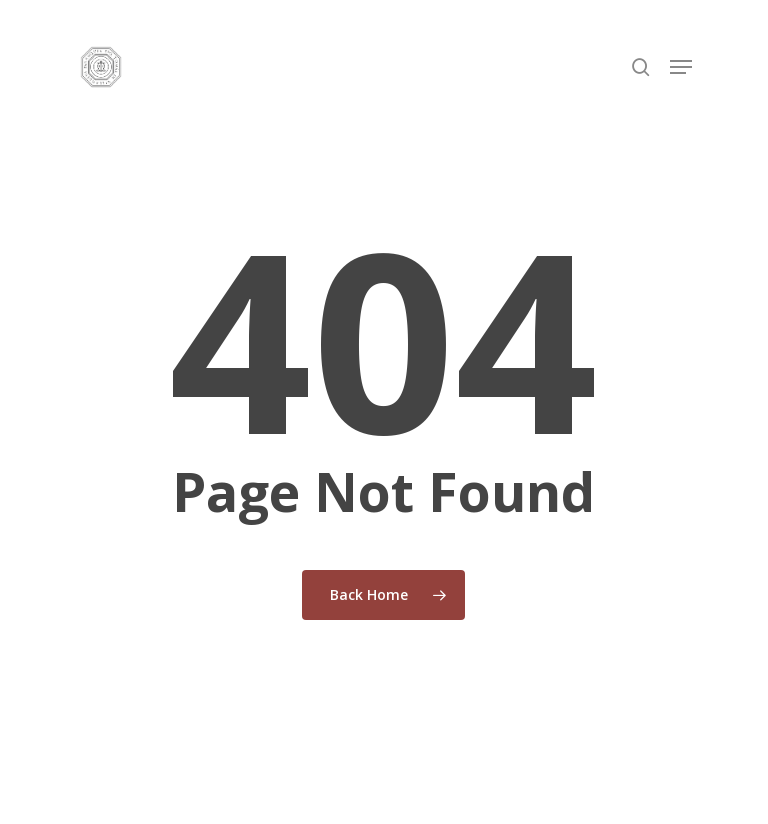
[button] (681, 67)
